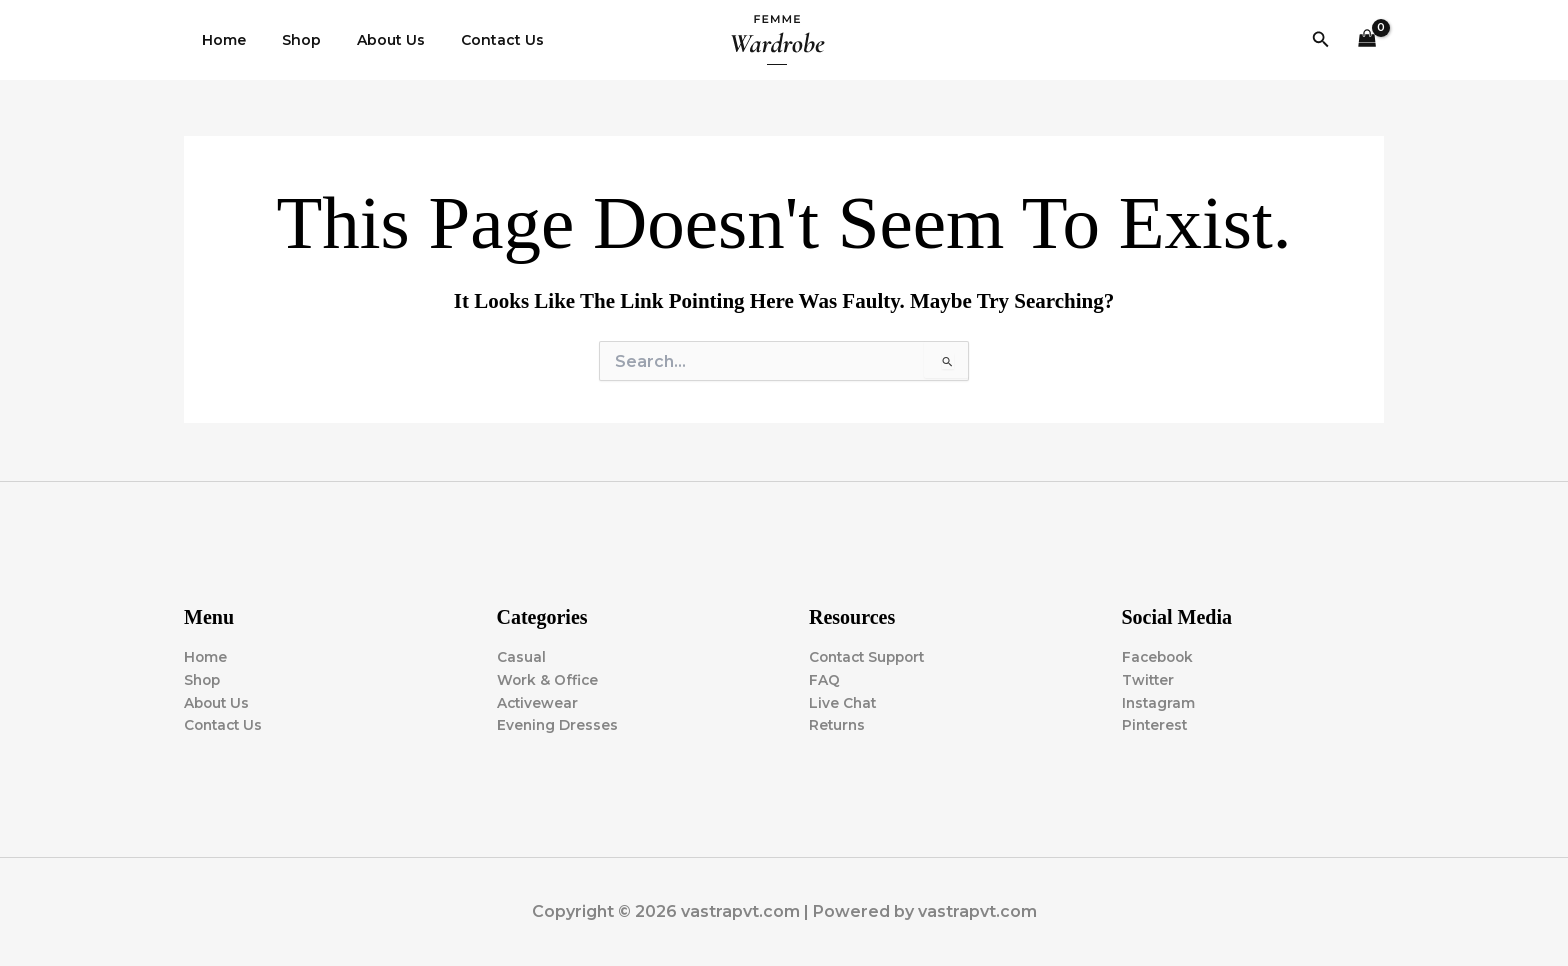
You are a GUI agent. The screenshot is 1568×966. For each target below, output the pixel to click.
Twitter (1149, 679)
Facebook (1159, 656)
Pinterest (1156, 725)
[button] (1321, 40)
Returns (838, 725)
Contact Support (871, 656)
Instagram (1159, 702)
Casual (521, 656)
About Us (371, 40)
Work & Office (548, 679)
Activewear (538, 702)
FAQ (824, 679)
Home (220, 40)
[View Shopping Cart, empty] (1367, 40)
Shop (289, 40)
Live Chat (843, 702)
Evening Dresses (558, 725)
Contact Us (474, 40)
